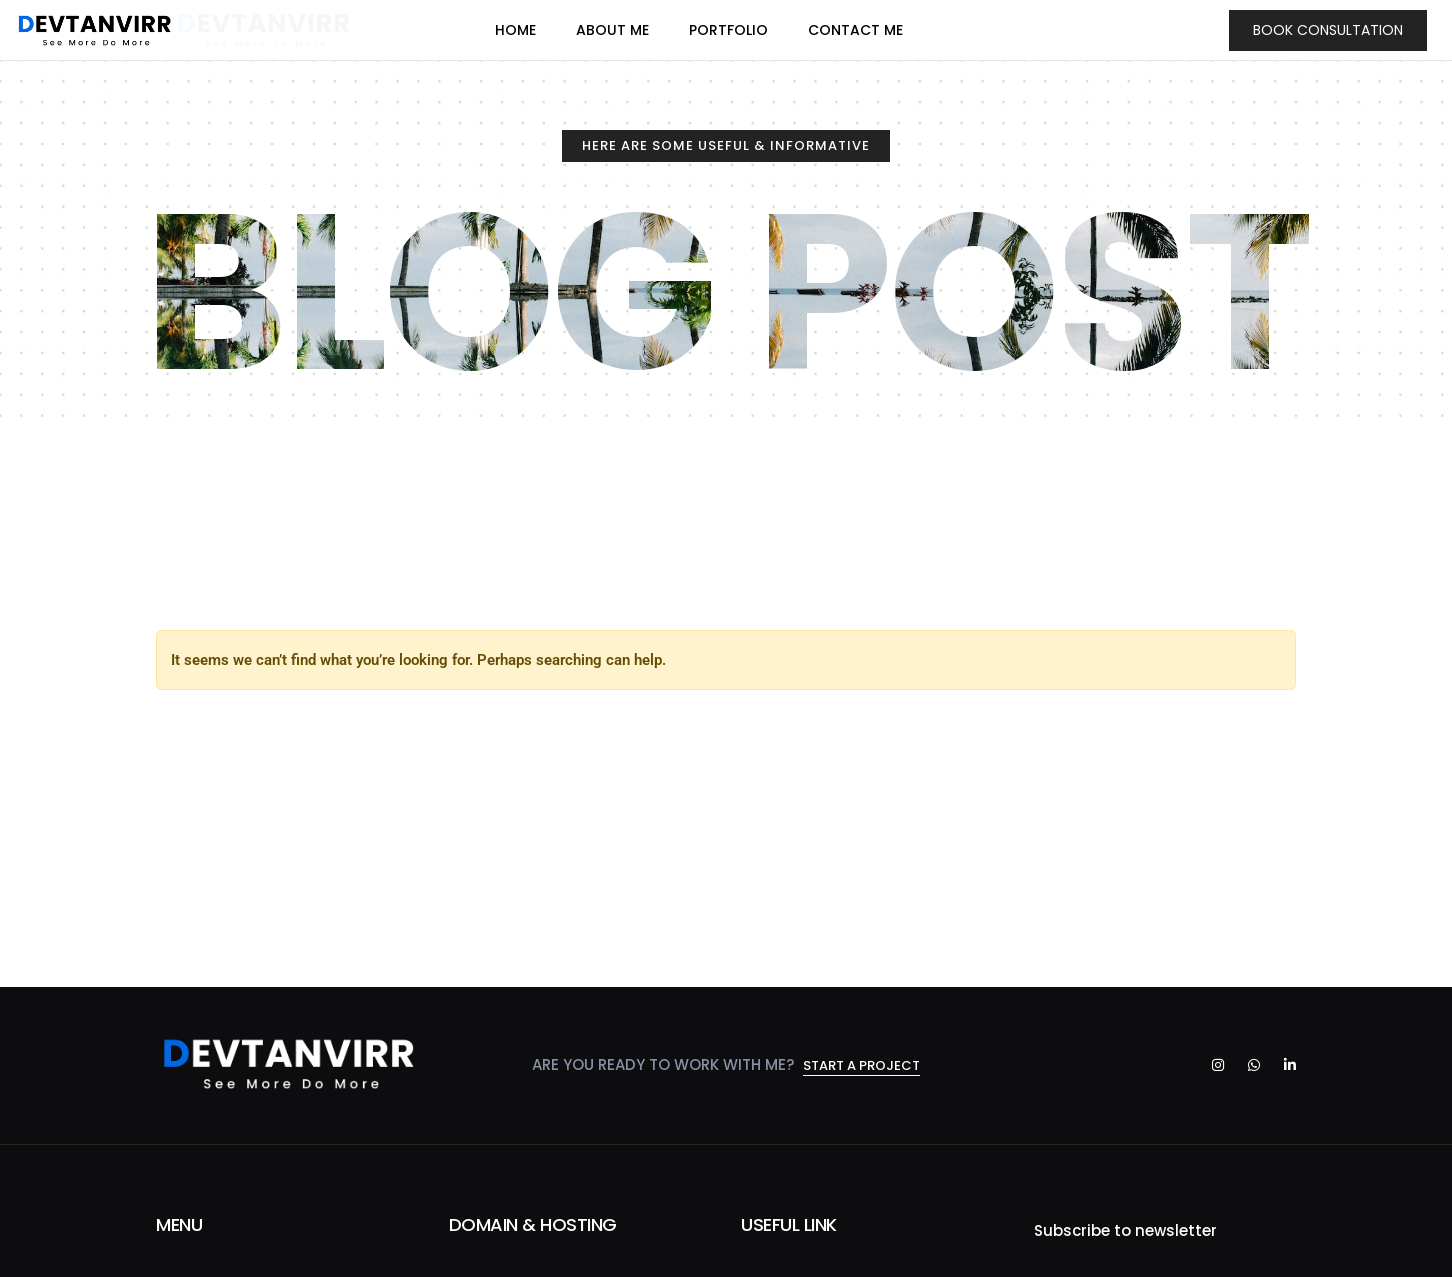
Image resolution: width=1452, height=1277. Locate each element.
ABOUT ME (612, 27)
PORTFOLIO (728, 27)
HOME (515, 27)
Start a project (861, 1066)
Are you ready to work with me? (665, 1065)
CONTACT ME (855, 27)
